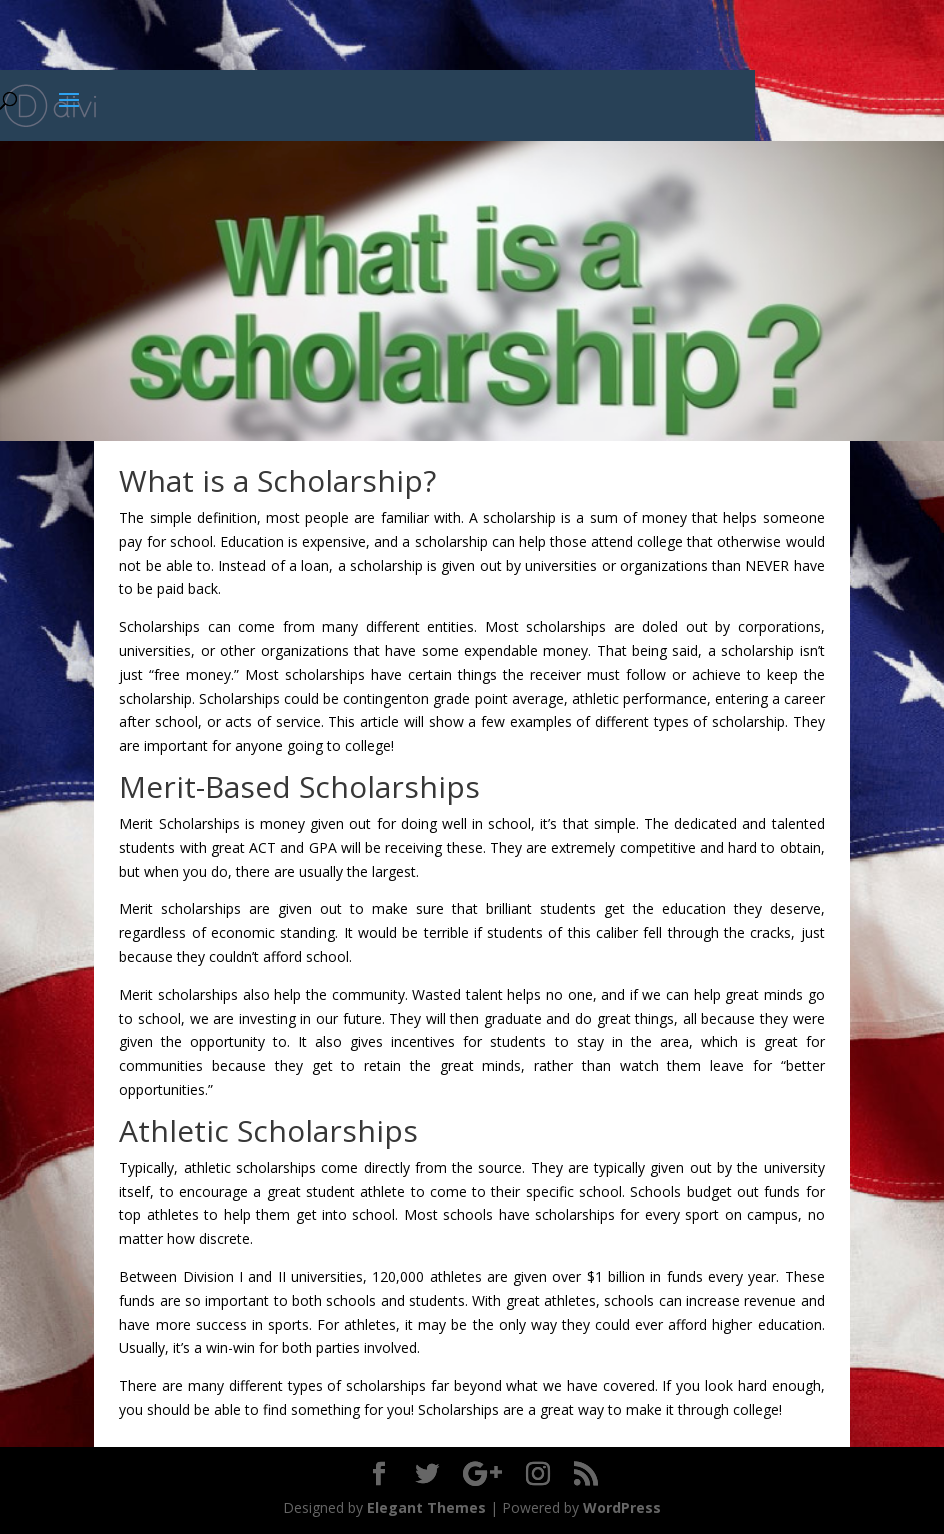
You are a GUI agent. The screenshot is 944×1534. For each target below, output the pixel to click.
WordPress (622, 1507)
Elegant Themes (426, 1507)
